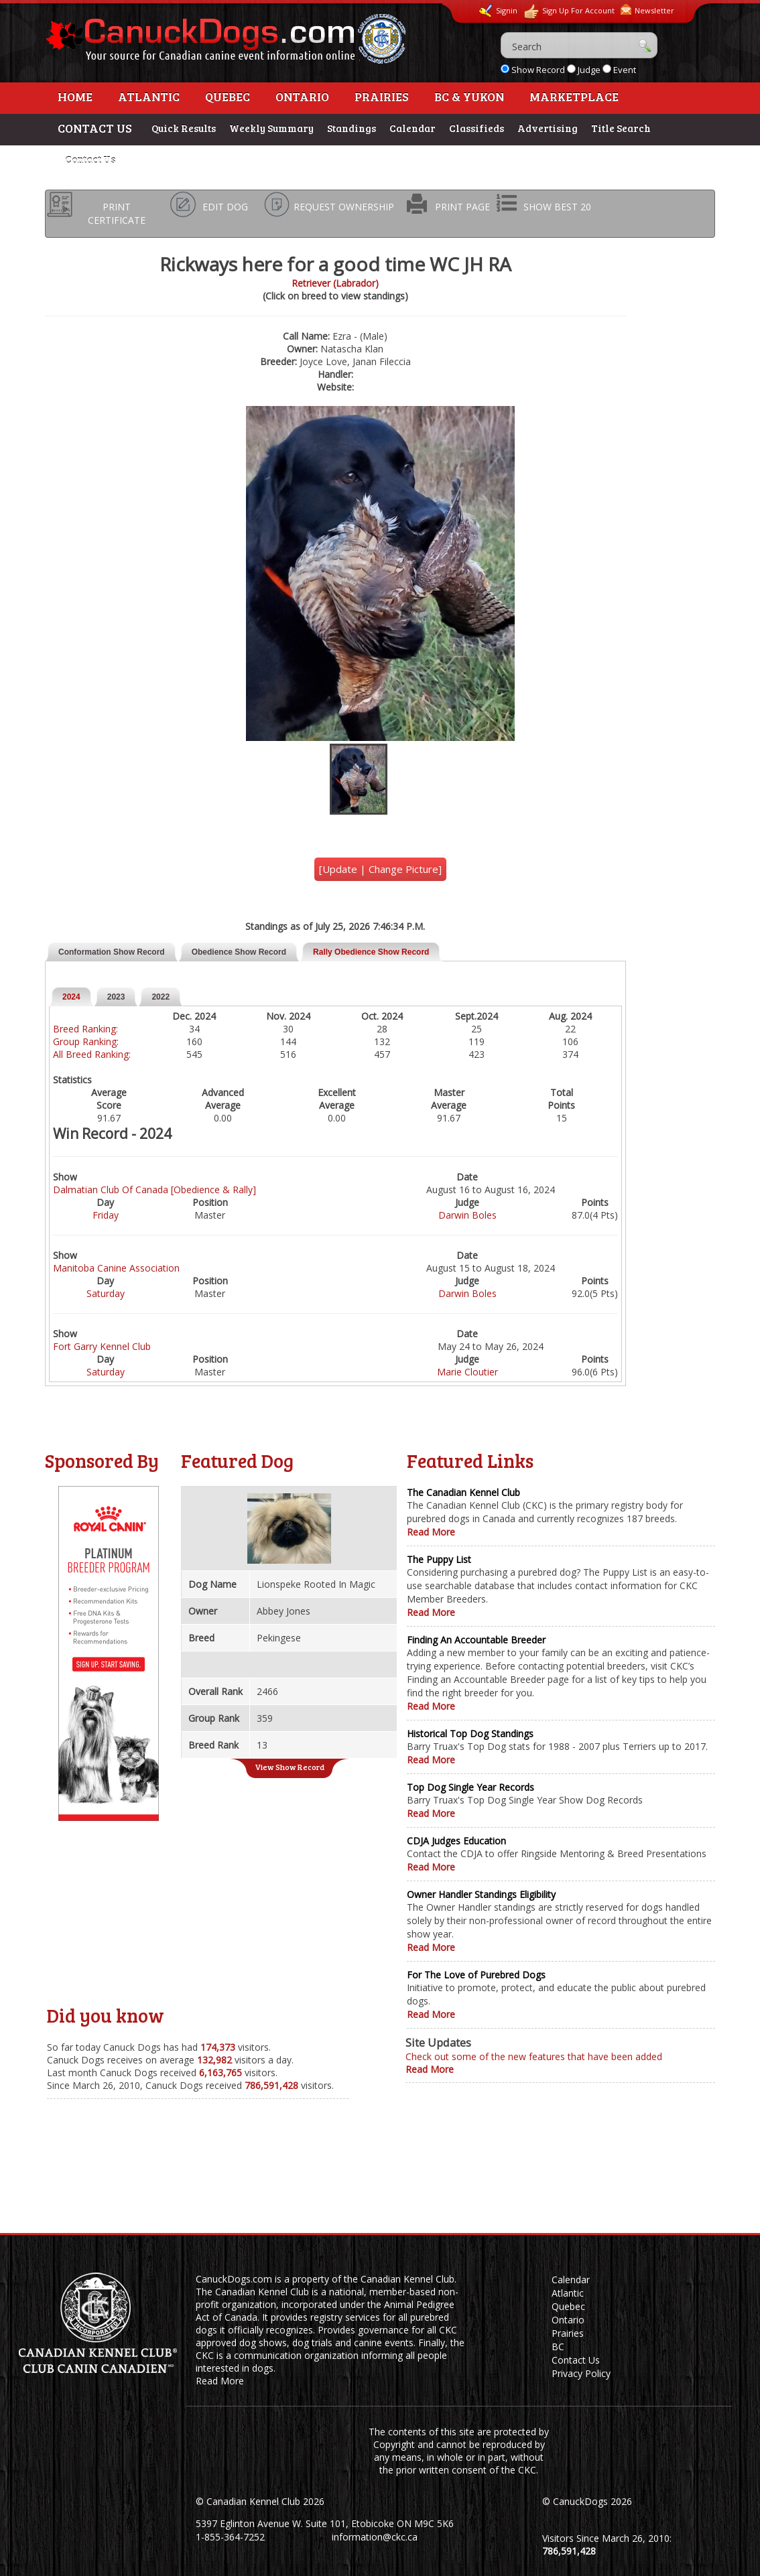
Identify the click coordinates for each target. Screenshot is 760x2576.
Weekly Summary (271, 128)
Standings (351, 128)
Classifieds (476, 128)
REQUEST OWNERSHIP (344, 206)
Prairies (382, 96)
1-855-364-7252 (230, 2536)
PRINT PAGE (462, 206)
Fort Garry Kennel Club (102, 1346)
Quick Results (183, 128)
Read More (431, 1532)
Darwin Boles (467, 1215)
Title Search (621, 128)
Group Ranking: (86, 1041)
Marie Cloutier (467, 1371)
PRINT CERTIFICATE (116, 213)
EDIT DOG (225, 206)
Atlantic (149, 96)
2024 (71, 997)
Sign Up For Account (569, 11)
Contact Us (90, 159)
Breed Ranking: (85, 1028)
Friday (105, 1215)
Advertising (547, 128)
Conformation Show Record (111, 952)
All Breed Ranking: (92, 1054)
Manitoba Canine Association (116, 1268)
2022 (160, 997)
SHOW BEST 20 (557, 206)
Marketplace (574, 96)
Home (75, 96)
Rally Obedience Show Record (371, 952)
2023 (116, 997)
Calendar (412, 128)
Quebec (227, 96)
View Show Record (289, 1766)
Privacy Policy (581, 2373)
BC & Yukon (469, 96)
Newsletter (647, 9)
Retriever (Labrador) (335, 283)
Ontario (302, 96)
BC (558, 2346)
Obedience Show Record (239, 952)
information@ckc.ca (375, 2536)
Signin (498, 10)
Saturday (105, 1293)
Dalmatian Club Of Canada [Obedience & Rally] (154, 1189)
